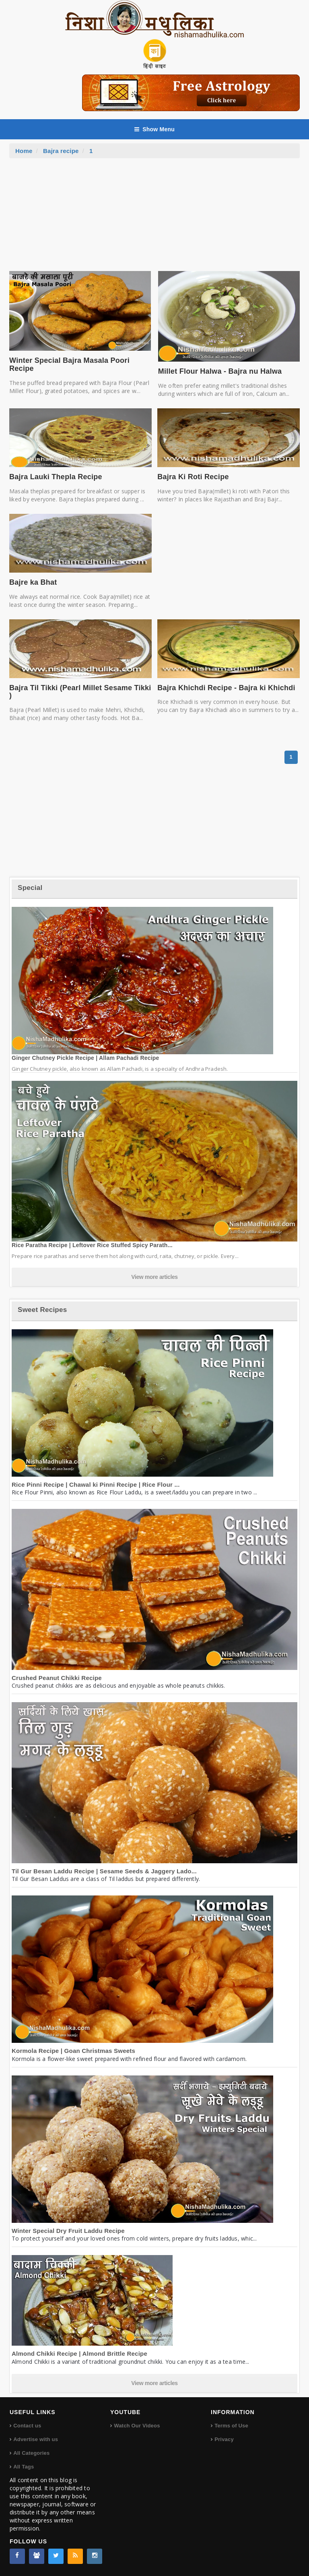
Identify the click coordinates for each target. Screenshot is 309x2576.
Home (24, 150)
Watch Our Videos (137, 2426)
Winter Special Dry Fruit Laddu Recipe (68, 2230)
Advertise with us (35, 2439)
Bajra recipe (61, 150)
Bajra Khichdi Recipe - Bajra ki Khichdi (226, 688)
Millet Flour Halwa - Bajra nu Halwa (220, 371)
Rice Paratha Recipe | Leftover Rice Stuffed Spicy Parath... (92, 1245)
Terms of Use (231, 2426)
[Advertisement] (154, 218)
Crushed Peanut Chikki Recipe (57, 1677)
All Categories (31, 2453)
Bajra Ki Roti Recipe (193, 477)
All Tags (23, 2467)
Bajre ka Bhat (33, 582)
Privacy (224, 2439)
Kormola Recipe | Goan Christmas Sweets (73, 2050)
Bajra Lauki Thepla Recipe (55, 477)
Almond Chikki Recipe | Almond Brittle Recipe (79, 2353)
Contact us (27, 2426)
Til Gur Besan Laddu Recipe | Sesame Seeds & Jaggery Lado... (104, 1871)
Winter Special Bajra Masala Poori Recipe (69, 364)
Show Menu (154, 129)
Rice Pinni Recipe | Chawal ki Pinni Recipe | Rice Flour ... (96, 1484)
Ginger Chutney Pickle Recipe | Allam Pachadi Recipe (85, 1058)
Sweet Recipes (42, 1310)
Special (30, 888)
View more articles (154, 1277)
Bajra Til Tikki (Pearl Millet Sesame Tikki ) (80, 692)
